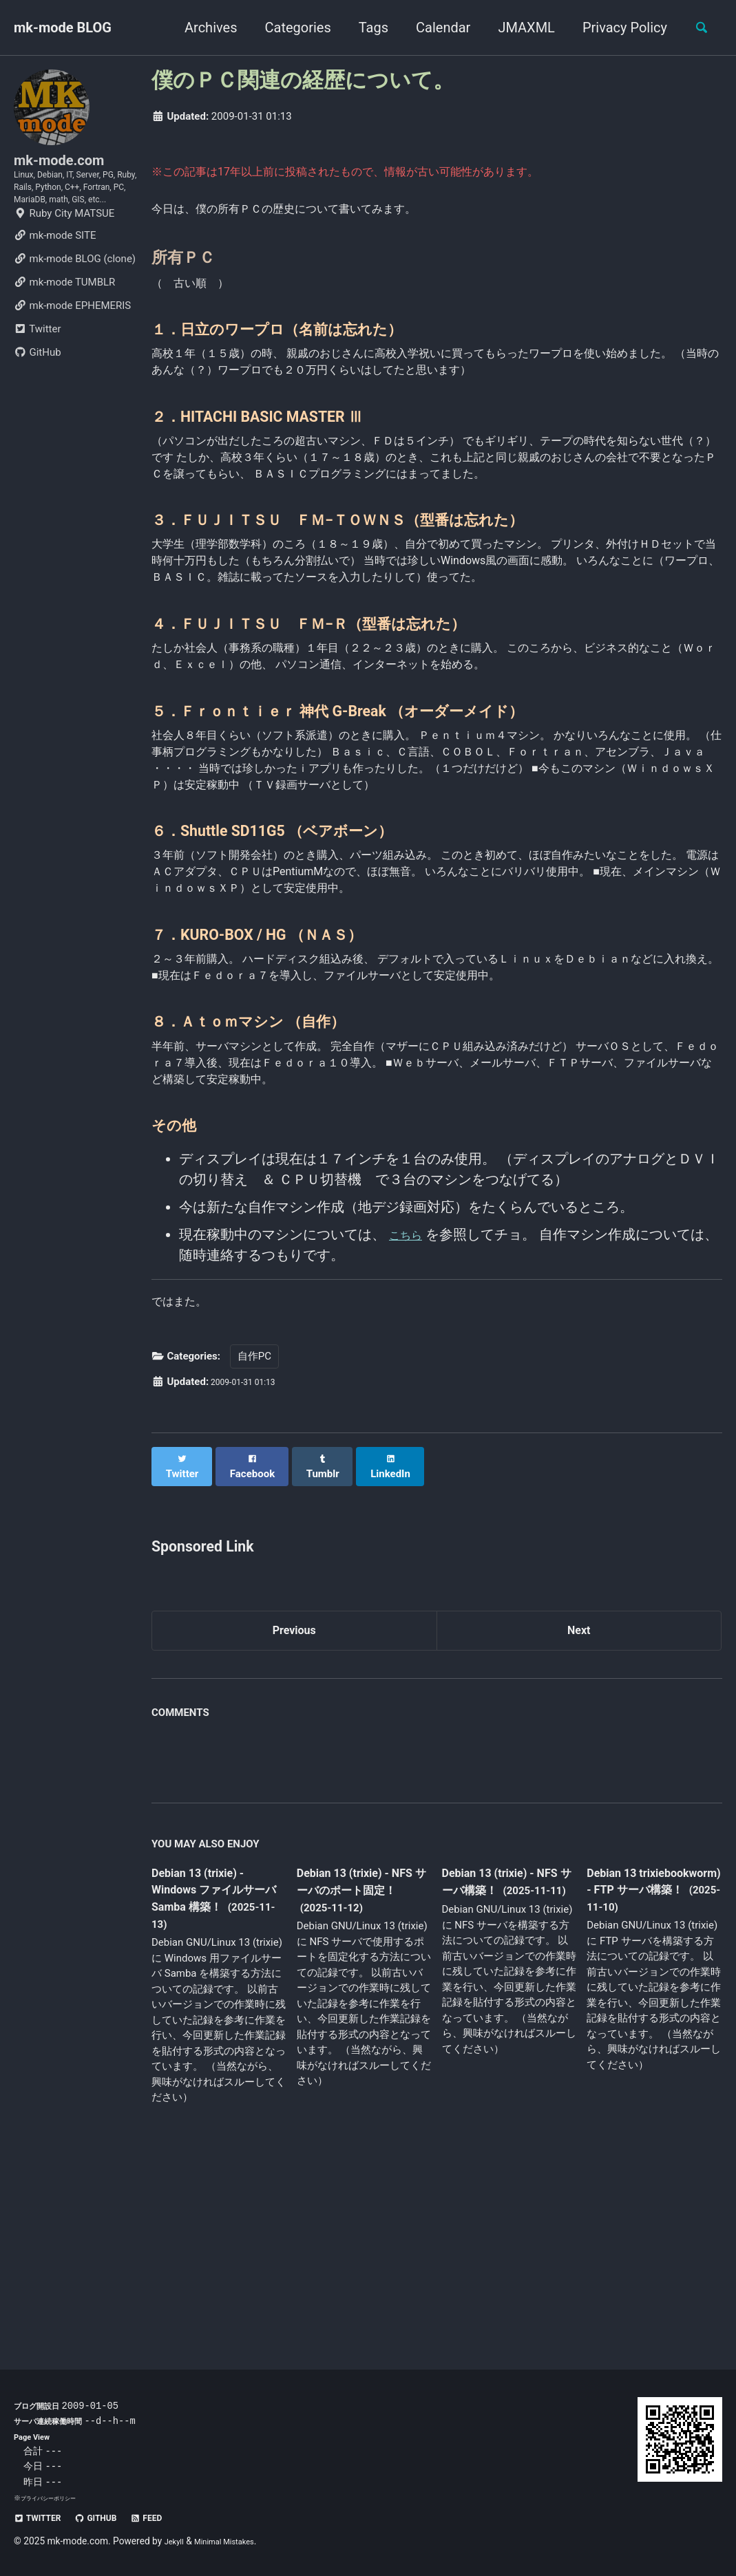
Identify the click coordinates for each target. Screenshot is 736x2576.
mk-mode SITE (55, 281)
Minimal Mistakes (236, 2541)
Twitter (37, 374)
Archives (202, 27)
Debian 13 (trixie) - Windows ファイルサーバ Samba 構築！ (215, 2076)
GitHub (37, 397)
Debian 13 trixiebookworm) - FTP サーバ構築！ (642, 2075)
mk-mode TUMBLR (64, 327)
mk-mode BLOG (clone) (75, 304)
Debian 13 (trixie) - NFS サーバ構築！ (500, 2067)
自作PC (254, 1546)
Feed (172, 2518)
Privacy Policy (616, 27)
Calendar (435, 27)
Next (579, 1812)
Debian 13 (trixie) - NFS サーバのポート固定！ (359, 2076)
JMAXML (518, 27)
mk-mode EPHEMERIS (72, 351)
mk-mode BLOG (63, 27)
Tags (365, 27)
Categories (290, 27)
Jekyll (177, 2541)
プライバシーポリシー (55, 2498)
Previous (294, 1812)
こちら (409, 1416)
